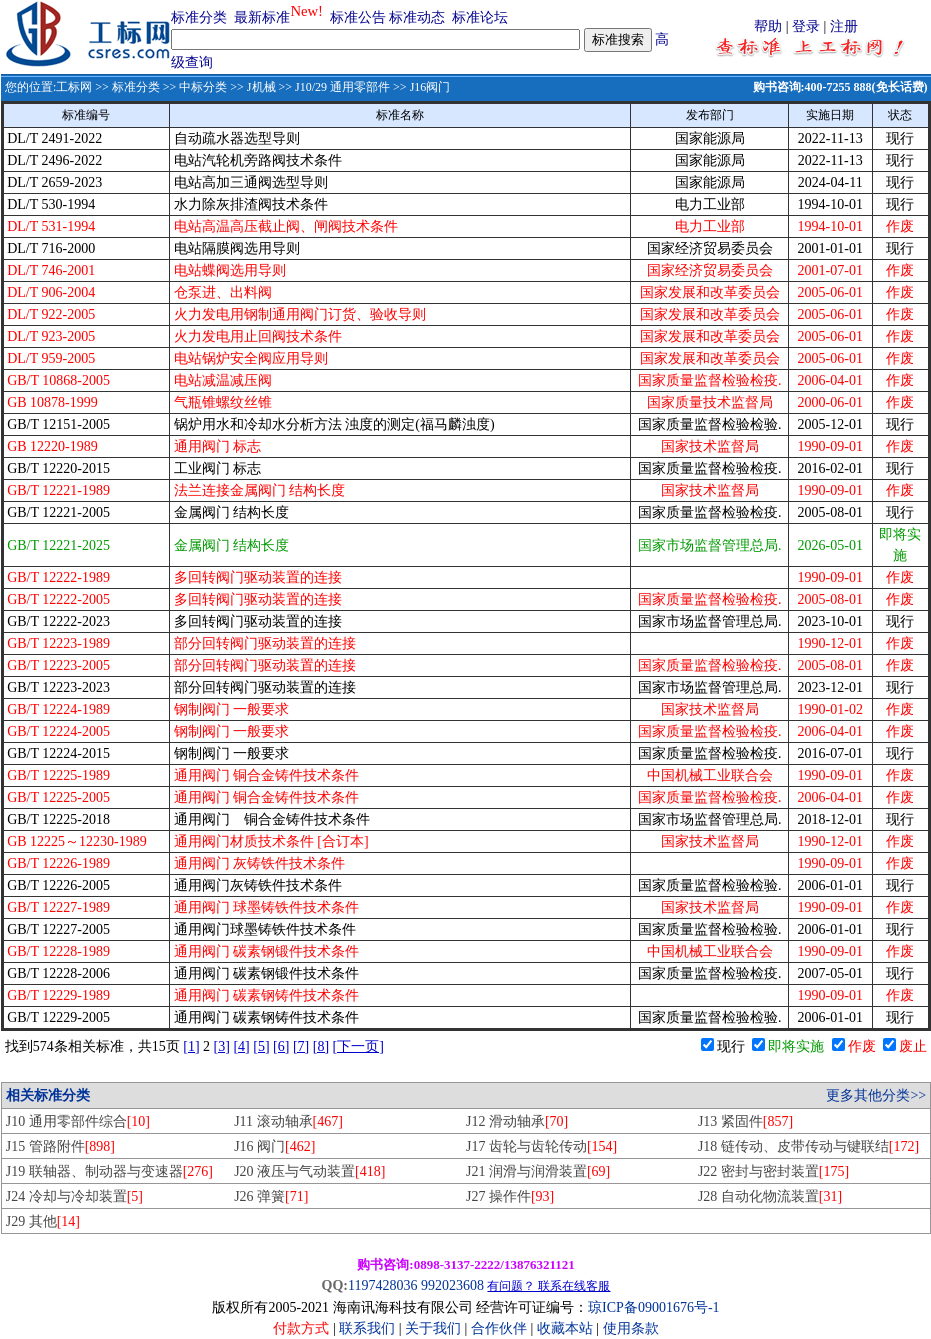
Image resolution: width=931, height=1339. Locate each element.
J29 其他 (43, 1221)
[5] (261, 1046)
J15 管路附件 (60, 1146)
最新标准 (262, 17)
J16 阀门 (274, 1146)
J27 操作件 (510, 1196)
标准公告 (358, 17)
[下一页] (358, 1046)
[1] (191, 1046)
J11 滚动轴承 (288, 1121)
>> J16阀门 (420, 87)
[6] (281, 1046)
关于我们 (435, 1328)
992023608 (452, 1285)
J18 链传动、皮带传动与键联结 (808, 1146)
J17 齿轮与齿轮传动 (541, 1146)
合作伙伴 (499, 1328)
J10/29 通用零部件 (342, 87)
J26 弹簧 (271, 1196)
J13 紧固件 (745, 1121)
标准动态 (417, 17)
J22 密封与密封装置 (773, 1171)
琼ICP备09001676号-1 (653, 1307)
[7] (301, 1046)
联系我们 (367, 1328)
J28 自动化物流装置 (770, 1196)
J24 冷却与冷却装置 (74, 1196)
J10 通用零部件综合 (78, 1121)
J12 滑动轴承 (517, 1121)
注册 (844, 26)
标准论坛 (480, 17)
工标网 (74, 87)
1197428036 (382, 1285)
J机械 (261, 87)
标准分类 (199, 17)
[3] (222, 1046)
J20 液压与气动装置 (309, 1171)
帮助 (768, 26)
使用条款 (631, 1328)
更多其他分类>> (876, 1095)
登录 (806, 26)
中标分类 (203, 87)
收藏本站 (565, 1328)
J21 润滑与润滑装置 (538, 1171)
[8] (321, 1046)
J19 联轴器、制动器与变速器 (109, 1171)
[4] (241, 1046)
